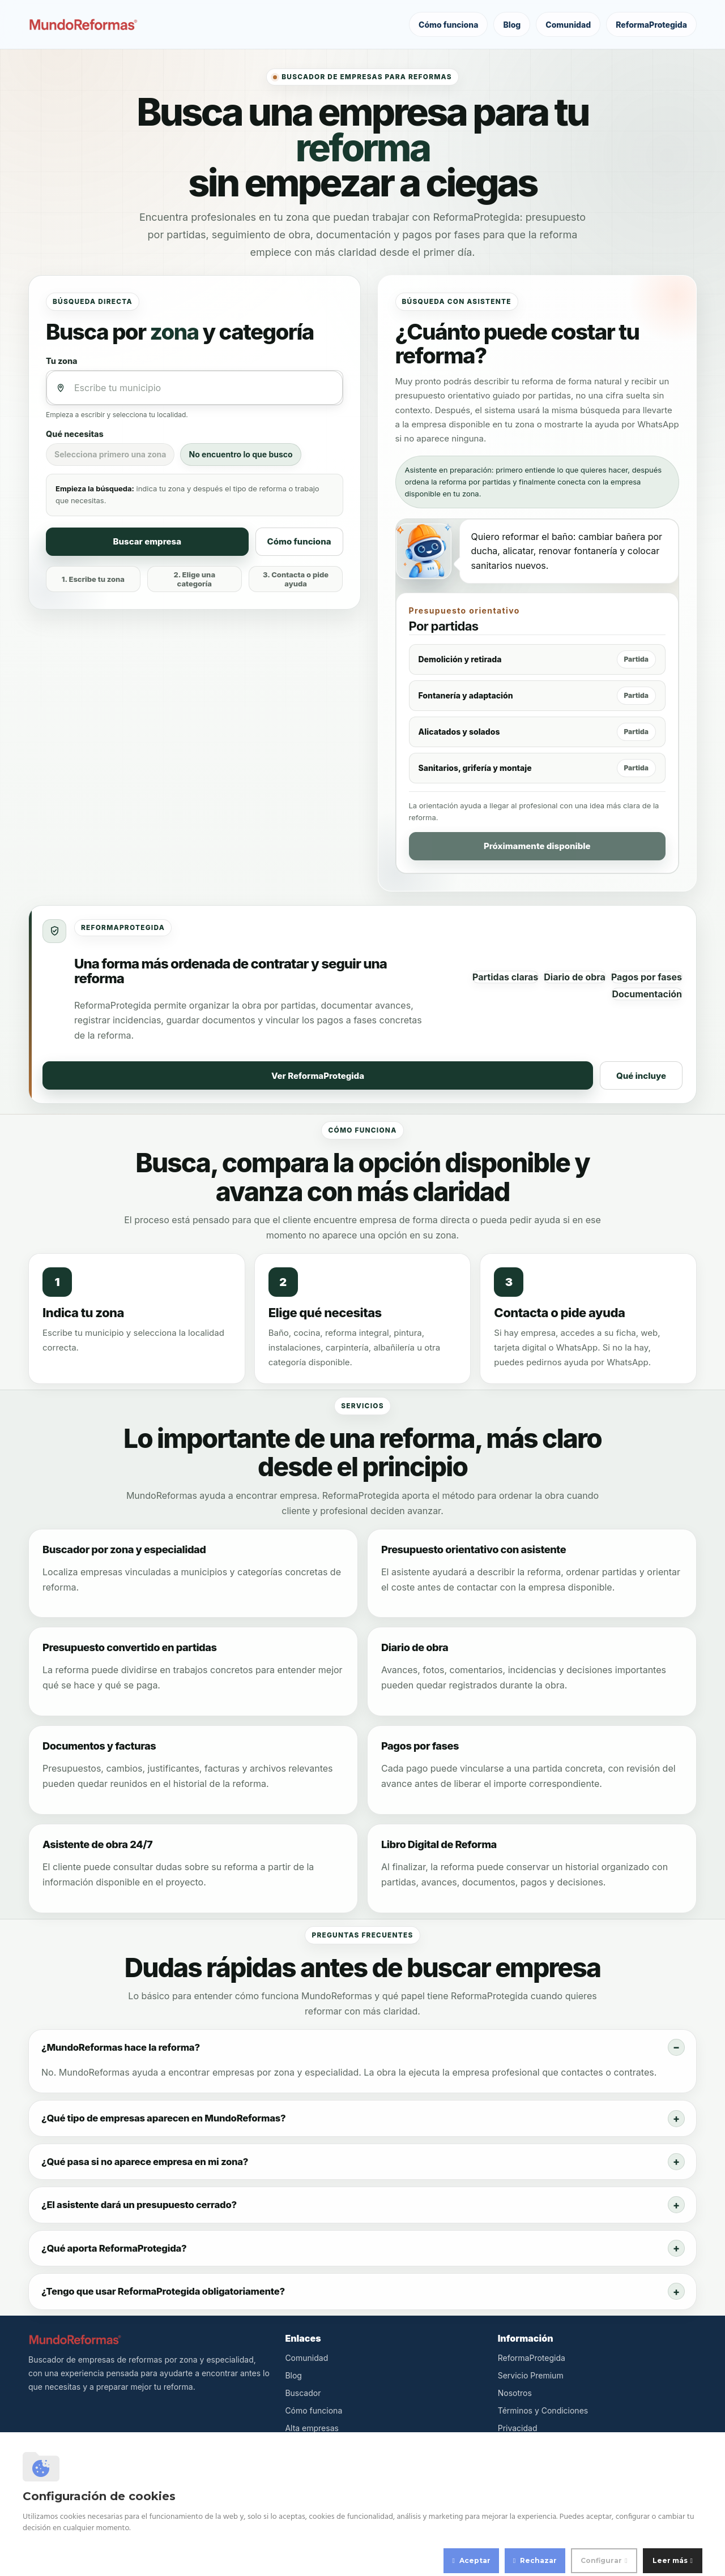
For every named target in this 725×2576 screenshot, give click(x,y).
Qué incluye (641, 1075)
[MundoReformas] (83, 24)
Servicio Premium (531, 2375)
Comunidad (568, 24)
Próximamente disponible (537, 846)
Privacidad (518, 2428)
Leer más (670, 2560)
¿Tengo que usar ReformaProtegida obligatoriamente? (163, 2291)
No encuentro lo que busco (240, 454)
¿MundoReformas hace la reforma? (120, 2047)
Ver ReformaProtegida (317, 1075)
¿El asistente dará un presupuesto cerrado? (139, 2204)
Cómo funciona (448, 24)
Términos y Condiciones (543, 2410)
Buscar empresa (147, 541)
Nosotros (515, 2393)
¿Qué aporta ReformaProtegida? (113, 2248)
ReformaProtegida (651, 24)
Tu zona (62, 361)
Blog (512, 24)
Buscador (303, 2393)
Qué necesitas (75, 434)
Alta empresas (312, 2428)
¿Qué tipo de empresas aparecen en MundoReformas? (163, 2118)
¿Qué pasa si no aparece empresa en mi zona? (144, 2161)
